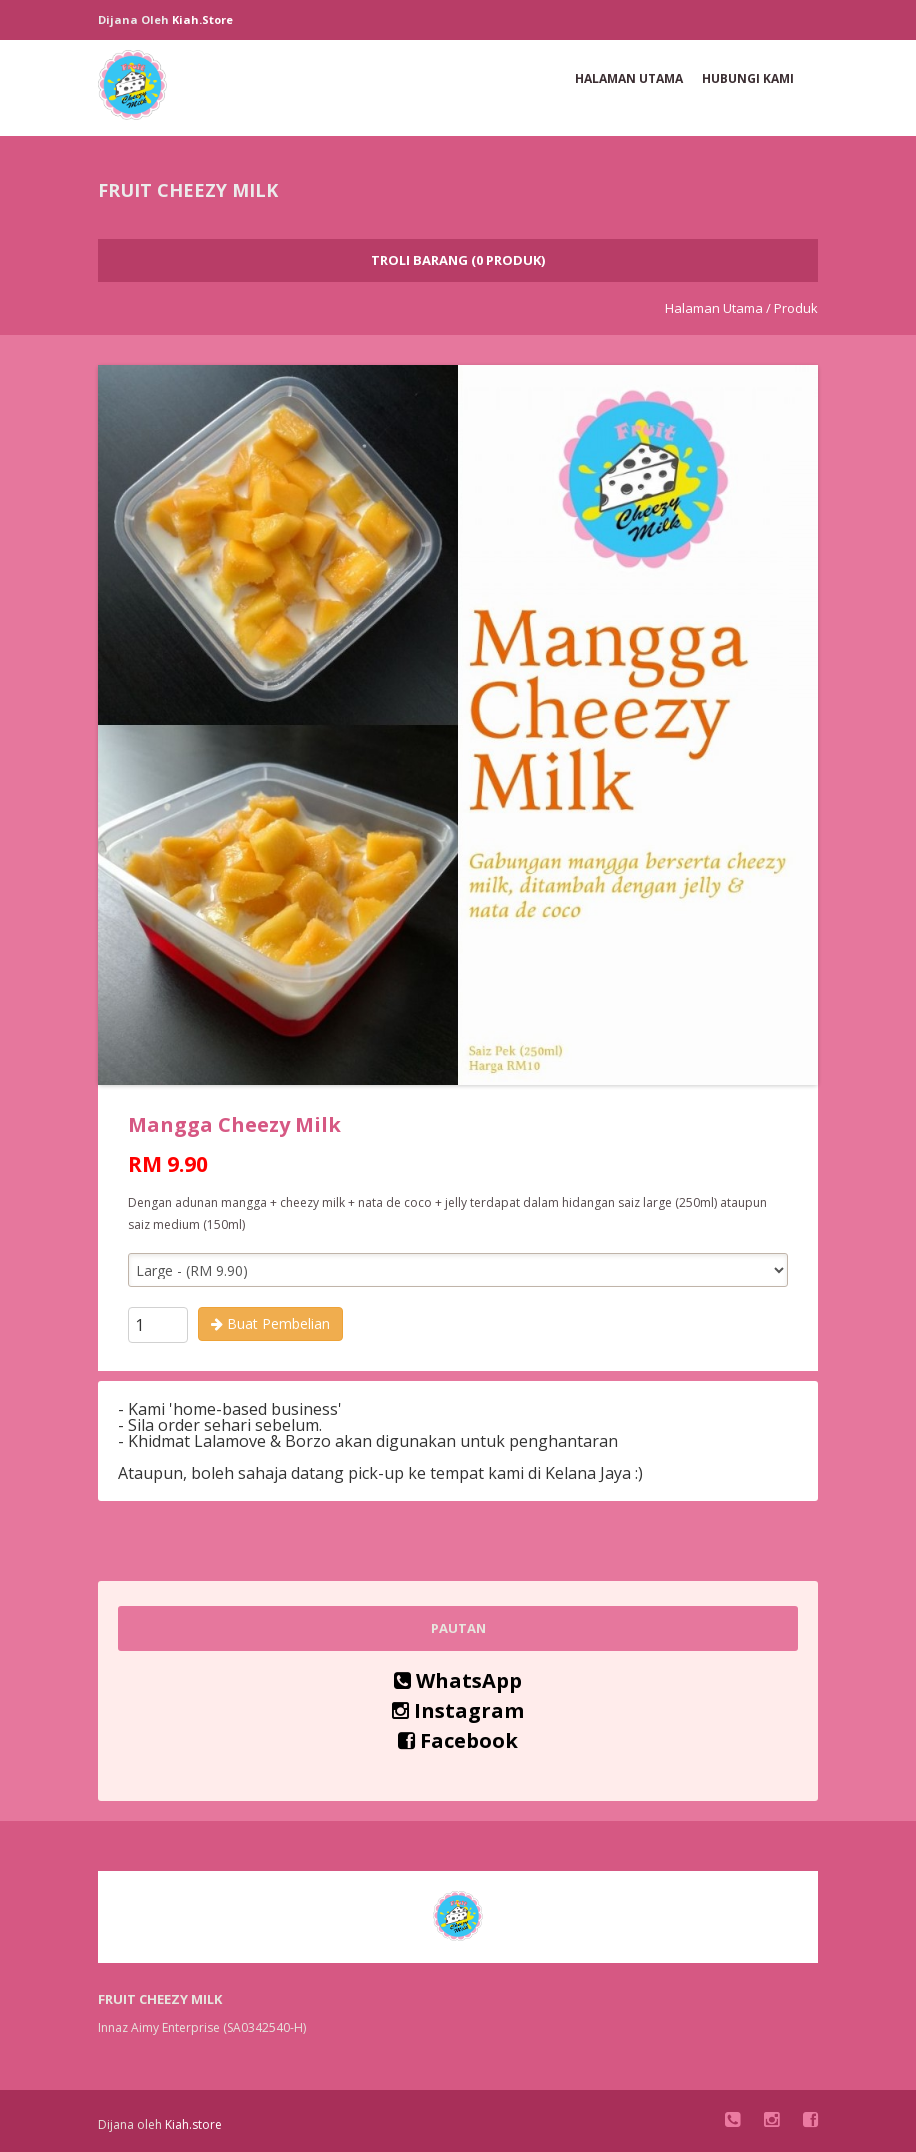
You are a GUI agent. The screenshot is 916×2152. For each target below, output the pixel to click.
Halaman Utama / (718, 308)
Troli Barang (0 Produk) (458, 260)
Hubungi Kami (748, 78)
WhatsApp (458, 1680)
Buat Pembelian (270, 1323)
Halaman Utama (629, 78)
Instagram (458, 1710)
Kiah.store (202, 19)
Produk (796, 308)
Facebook (458, 1740)
